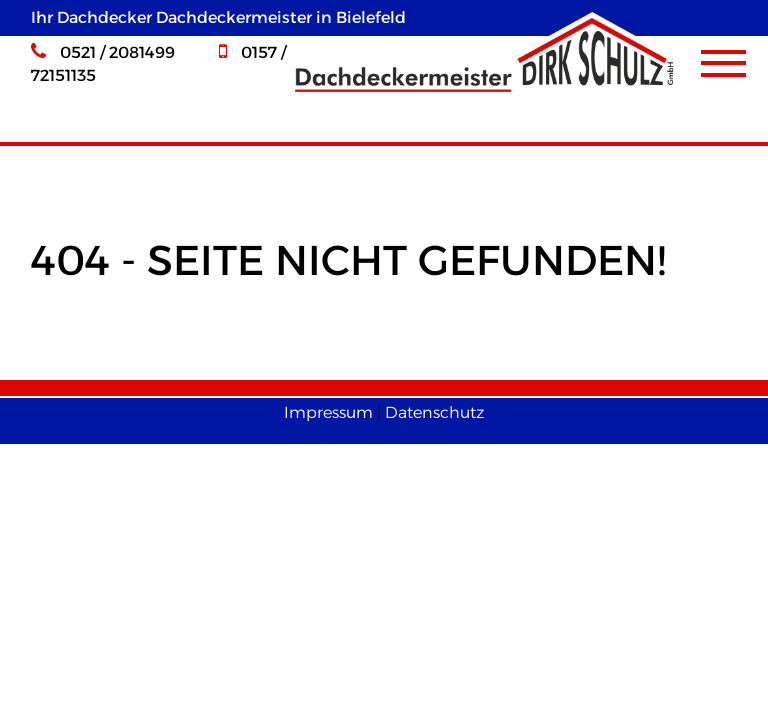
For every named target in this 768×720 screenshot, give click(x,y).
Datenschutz (434, 412)
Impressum (328, 412)
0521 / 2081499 (103, 52)
